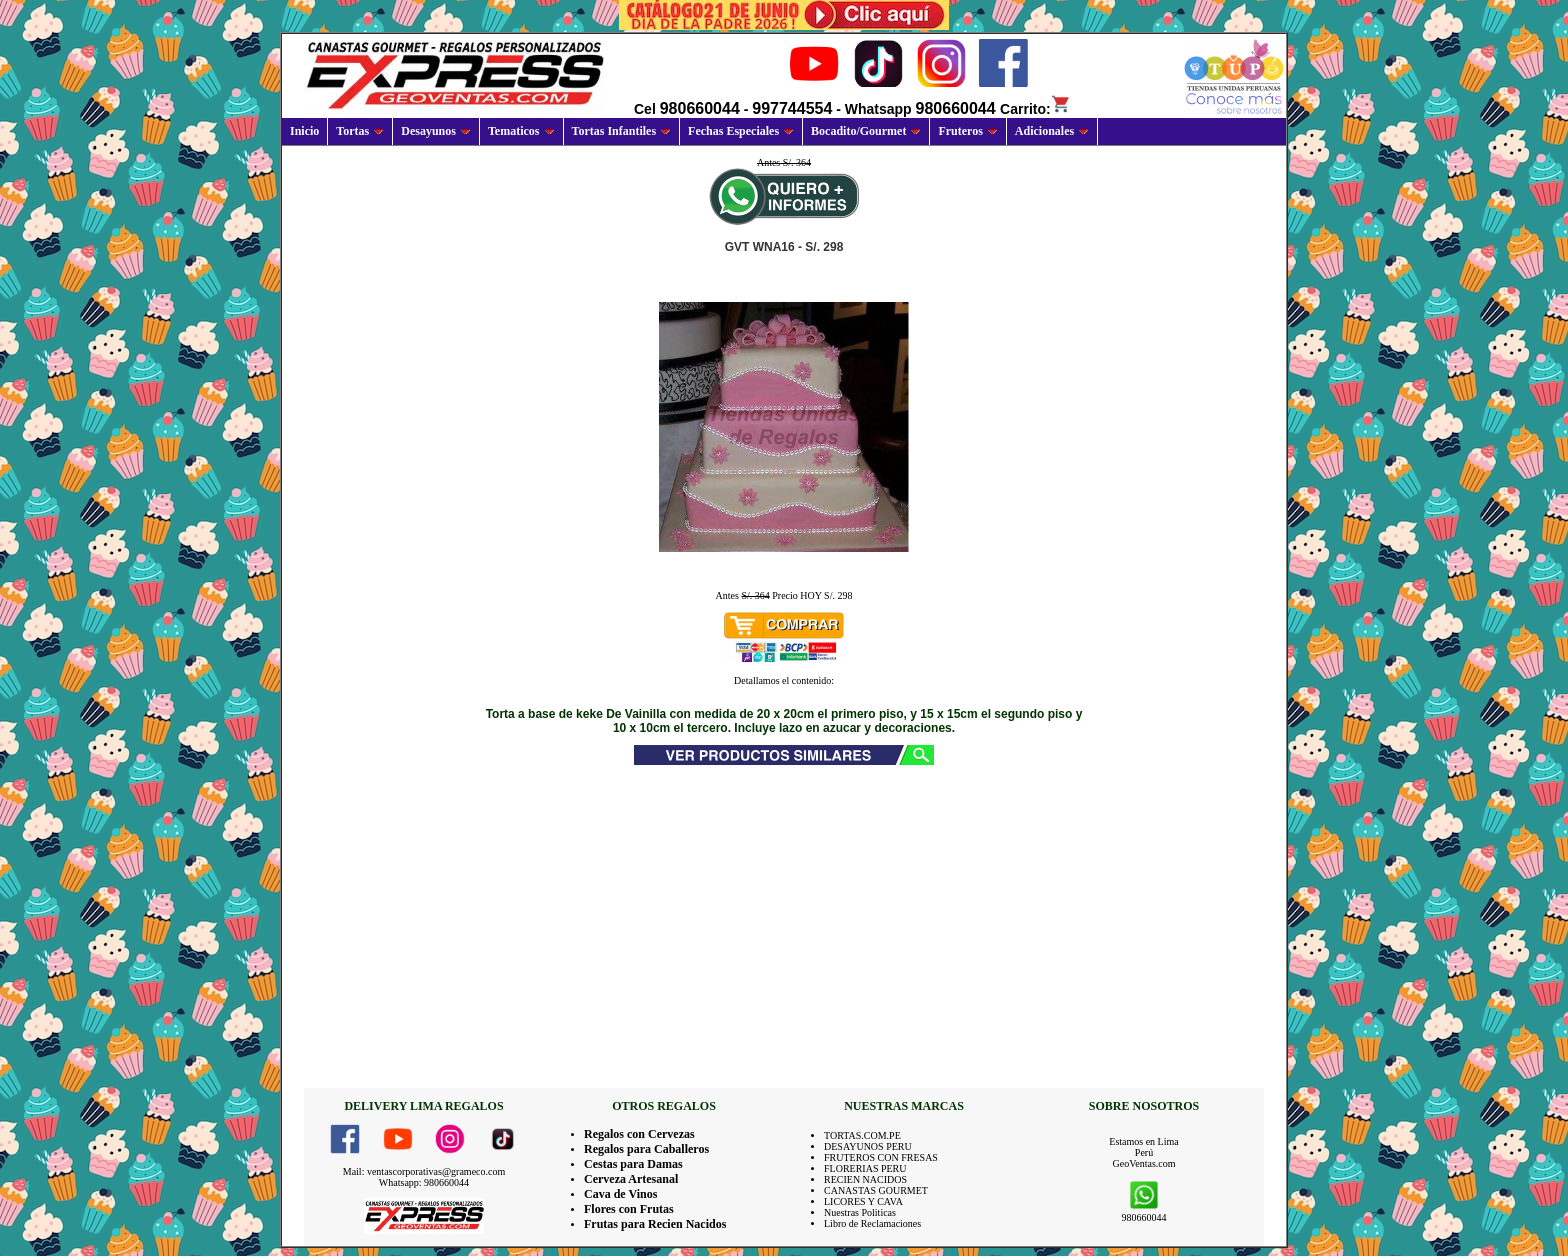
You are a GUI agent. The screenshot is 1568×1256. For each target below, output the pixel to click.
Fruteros (967, 131)
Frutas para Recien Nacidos (655, 1224)
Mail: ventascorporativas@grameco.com (424, 1171)
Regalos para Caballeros (646, 1149)
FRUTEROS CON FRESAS (881, 1157)
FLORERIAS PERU (865, 1168)
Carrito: (1035, 109)
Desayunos (436, 131)
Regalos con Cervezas (639, 1134)
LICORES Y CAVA (863, 1201)
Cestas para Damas (633, 1164)
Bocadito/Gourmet (866, 131)
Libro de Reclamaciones (872, 1223)
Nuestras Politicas (860, 1212)
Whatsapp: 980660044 (424, 1182)
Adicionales (1052, 131)
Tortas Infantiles (622, 131)
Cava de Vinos (620, 1194)
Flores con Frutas (629, 1209)
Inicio (304, 131)
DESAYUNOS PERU (868, 1146)
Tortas (360, 131)
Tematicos (521, 131)
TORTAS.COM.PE (862, 1135)
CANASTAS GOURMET (876, 1190)
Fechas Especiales (741, 131)
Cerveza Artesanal (631, 1179)
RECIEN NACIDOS (865, 1179)
